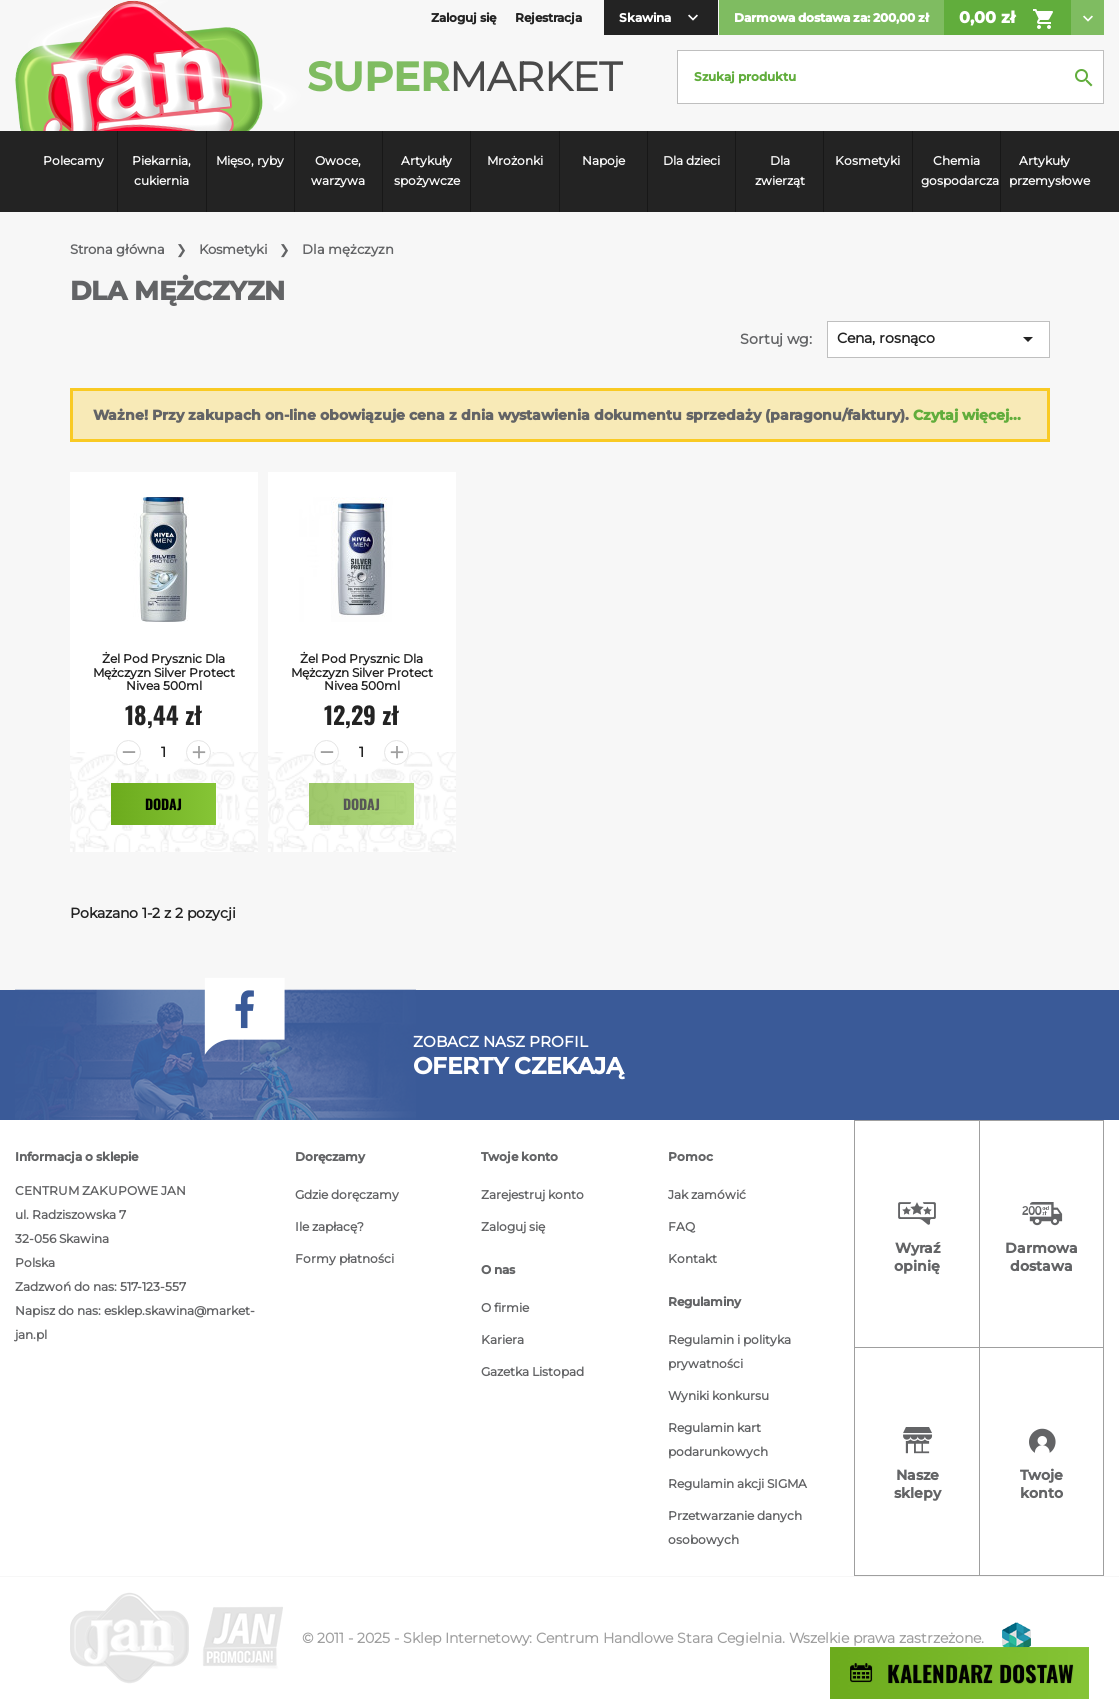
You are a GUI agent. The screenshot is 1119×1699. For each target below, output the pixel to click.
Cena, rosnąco (938, 339)
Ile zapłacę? (329, 1226)
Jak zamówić (707, 1194)
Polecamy (73, 160)
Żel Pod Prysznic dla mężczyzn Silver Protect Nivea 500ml (164, 672)
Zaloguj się (513, 1226)
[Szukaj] (890, 77)
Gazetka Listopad (532, 1371)
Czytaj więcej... (967, 415)
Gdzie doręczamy (347, 1194)
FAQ (681, 1226)
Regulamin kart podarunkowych (718, 1439)
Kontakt (692, 1258)
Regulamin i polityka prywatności (729, 1351)
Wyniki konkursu (718, 1395)
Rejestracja (548, 17)
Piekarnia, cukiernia (161, 170)
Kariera (502, 1339)
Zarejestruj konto (532, 1194)
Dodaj (163, 803)
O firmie (505, 1307)
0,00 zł (1007, 19)
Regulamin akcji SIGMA (737, 1483)
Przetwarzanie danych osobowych (735, 1527)
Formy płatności (344, 1258)
